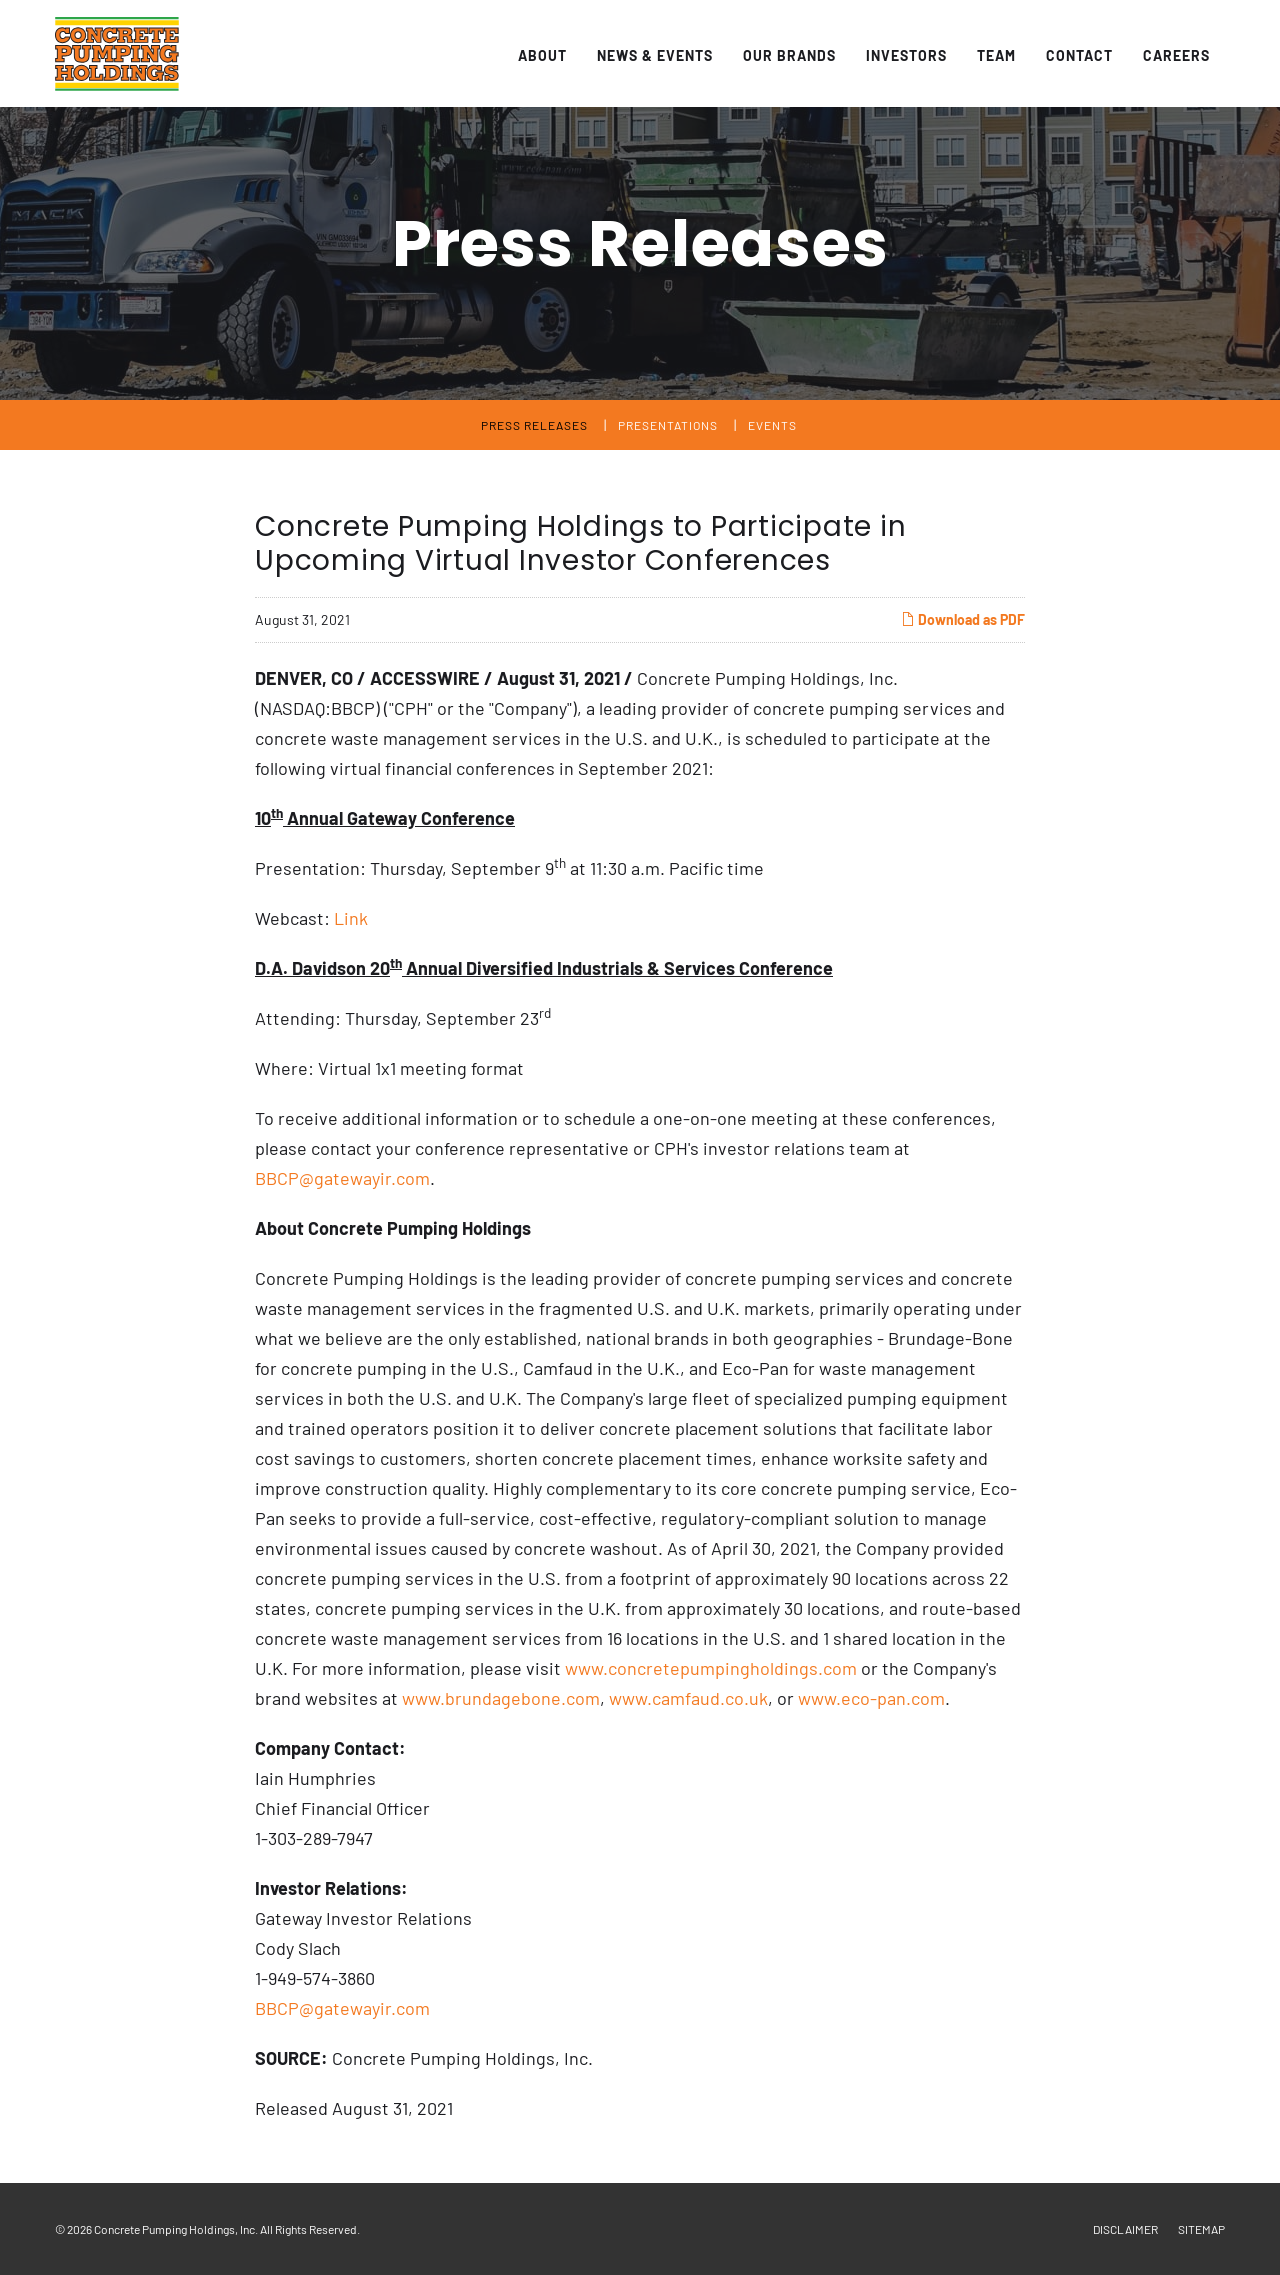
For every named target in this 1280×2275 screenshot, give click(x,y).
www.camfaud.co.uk (688, 1698)
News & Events (655, 55)
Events (772, 425)
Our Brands (789, 55)
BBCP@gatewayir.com (342, 1178)
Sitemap (1201, 2229)
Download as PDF (963, 619)
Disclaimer (1125, 2229)
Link (351, 918)
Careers (1176, 55)
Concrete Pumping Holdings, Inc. (176, 2229)
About (542, 55)
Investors (906, 55)
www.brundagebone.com (501, 1698)
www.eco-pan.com (871, 1698)
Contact (1079, 55)
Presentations (668, 425)
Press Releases (534, 425)
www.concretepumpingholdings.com (711, 1668)
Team (996, 55)
